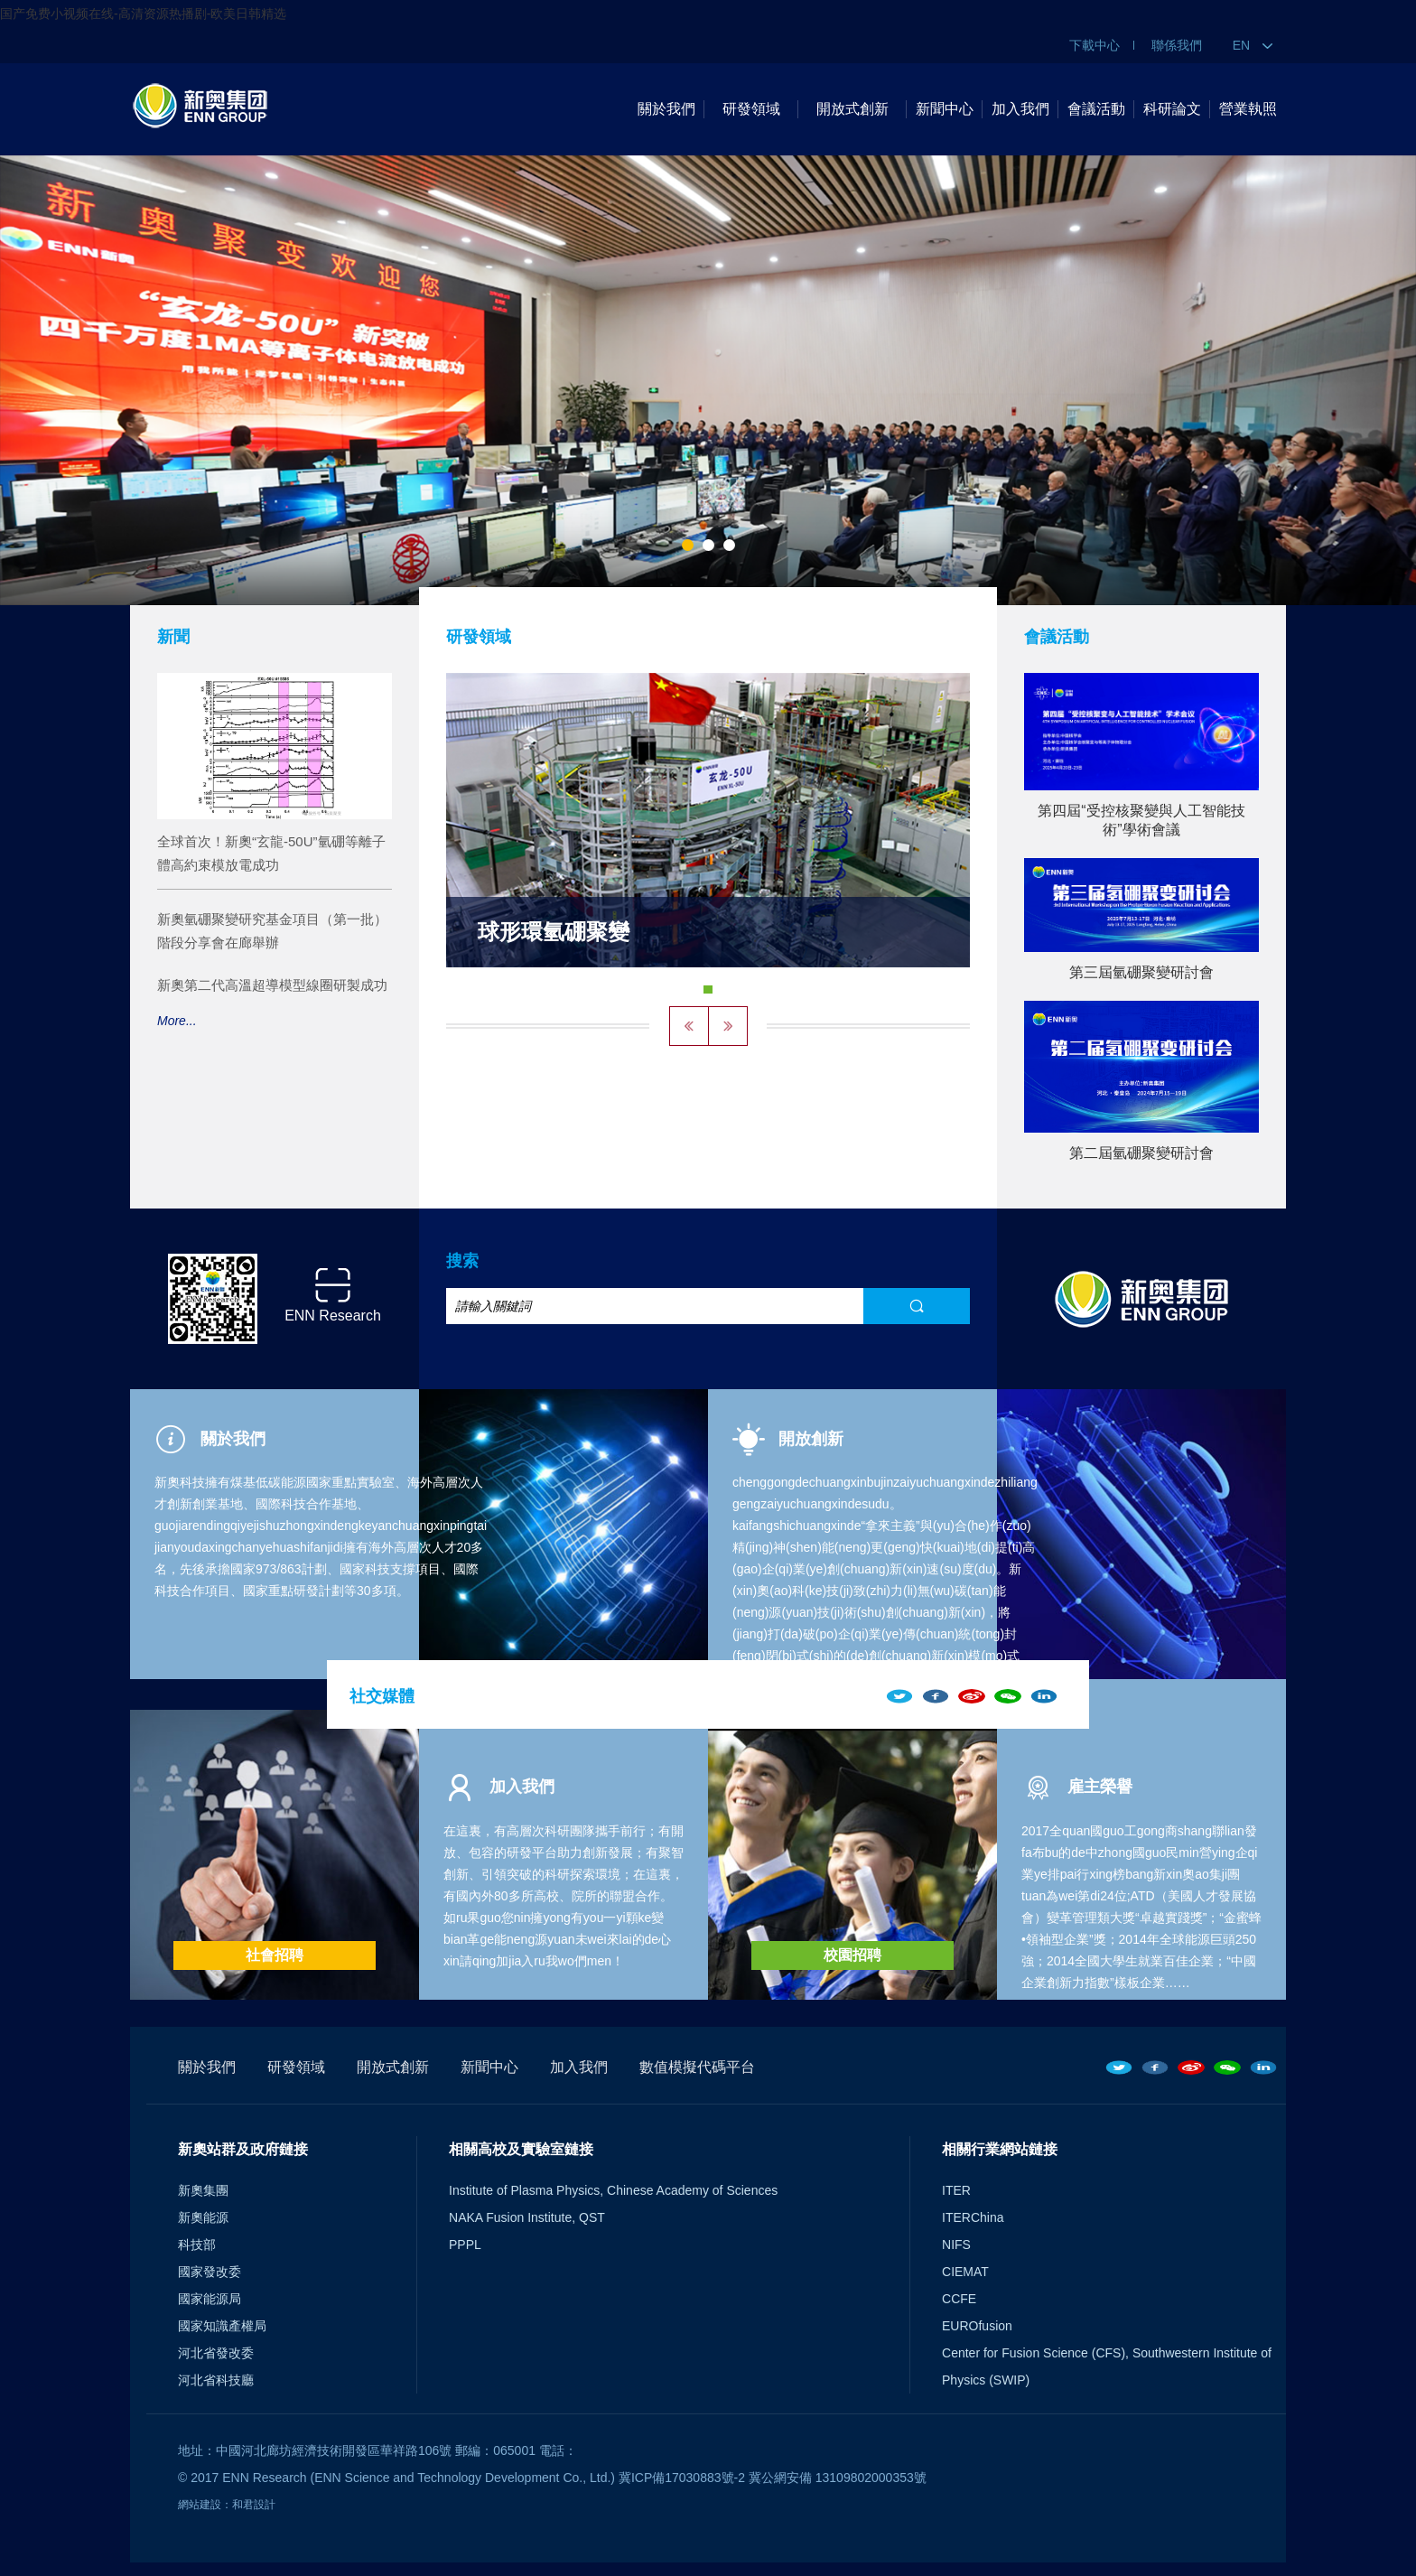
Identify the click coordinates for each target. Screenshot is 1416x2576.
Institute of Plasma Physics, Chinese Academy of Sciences (613, 2190)
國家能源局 (209, 2298)
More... (177, 1020)
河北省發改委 (216, 2353)
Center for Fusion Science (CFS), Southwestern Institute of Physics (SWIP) (1107, 2366)
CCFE (959, 2298)
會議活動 (1096, 109)
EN (1252, 45)
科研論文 (1172, 109)
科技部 (197, 2244)
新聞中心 (945, 109)
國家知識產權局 (222, 2326)
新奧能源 (203, 2217)
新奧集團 (203, 2190)
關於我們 (666, 109)
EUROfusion (977, 2326)
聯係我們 (1176, 45)
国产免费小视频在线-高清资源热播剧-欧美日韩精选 (143, 13)
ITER (956, 2190)
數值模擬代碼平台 (697, 2067)
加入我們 (1020, 109)
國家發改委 (209, 2271)
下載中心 (1094, 45)
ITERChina (972, 2217)
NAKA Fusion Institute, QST (527, 2217)
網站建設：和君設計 (226, 2504)
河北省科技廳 (216, 2380)
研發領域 (751, 109)
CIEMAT (965, 2271)
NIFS (956, 2244)
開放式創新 (852, 109)
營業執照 (1248, 109)
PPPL (465, 2244)
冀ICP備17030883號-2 (682, 2477)
